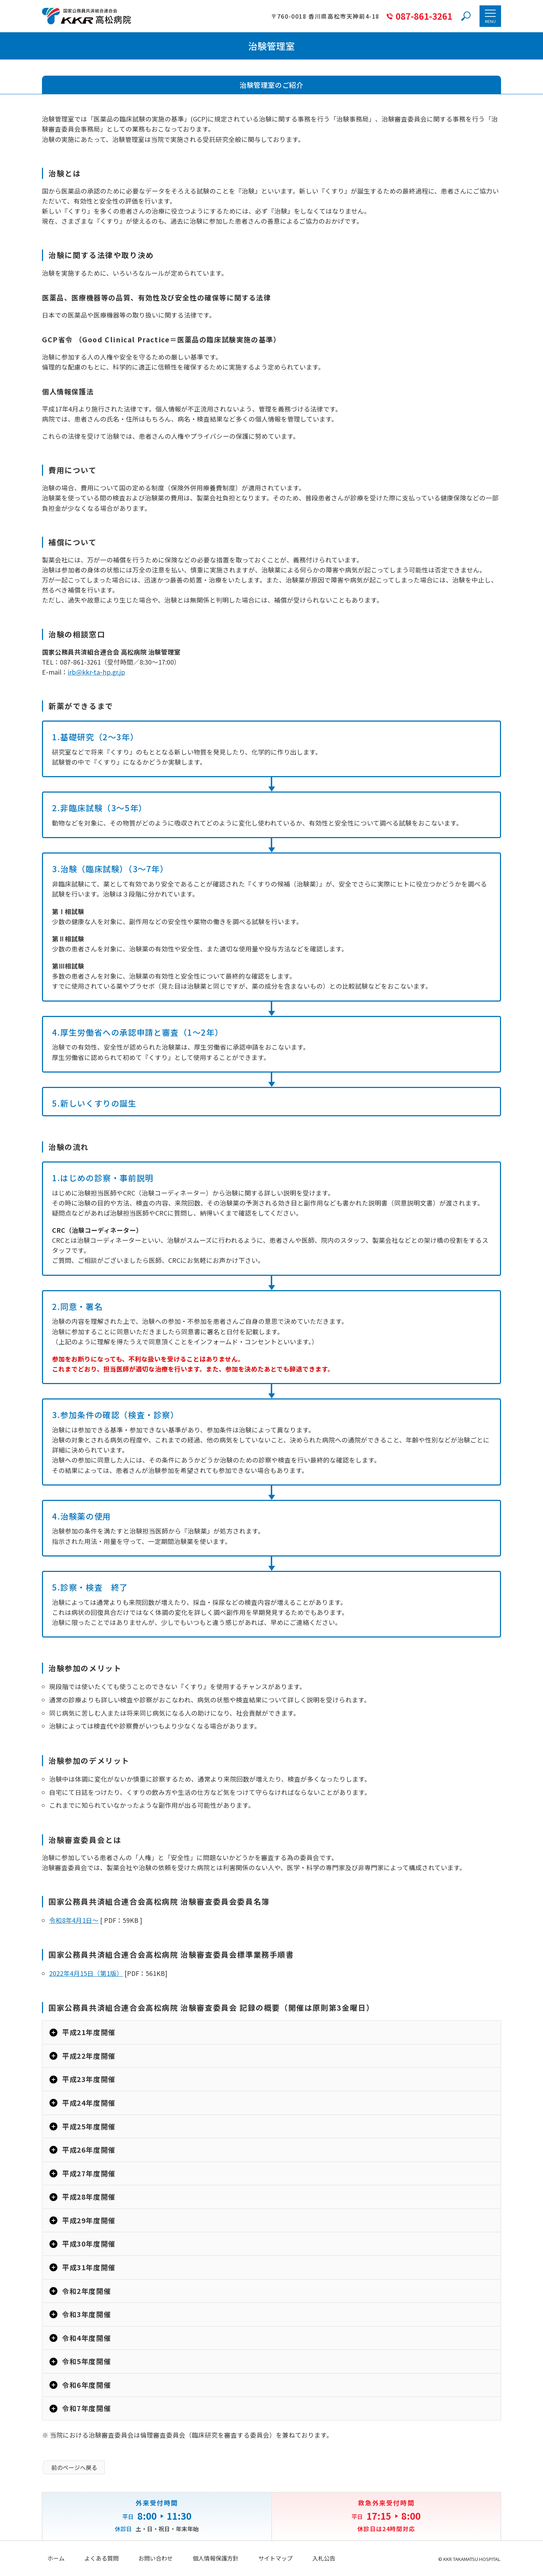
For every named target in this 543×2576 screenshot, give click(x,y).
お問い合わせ (155, 2558)
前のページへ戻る (74, 2467)
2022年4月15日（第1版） (86, 1973)
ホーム (56, 2558)
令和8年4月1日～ (74, 1920)
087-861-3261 (424, 16)
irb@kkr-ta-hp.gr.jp (96, 671)
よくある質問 (101, 2558)
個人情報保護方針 (216, 2558)
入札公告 (323, 2558)
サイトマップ (275, 2558)
